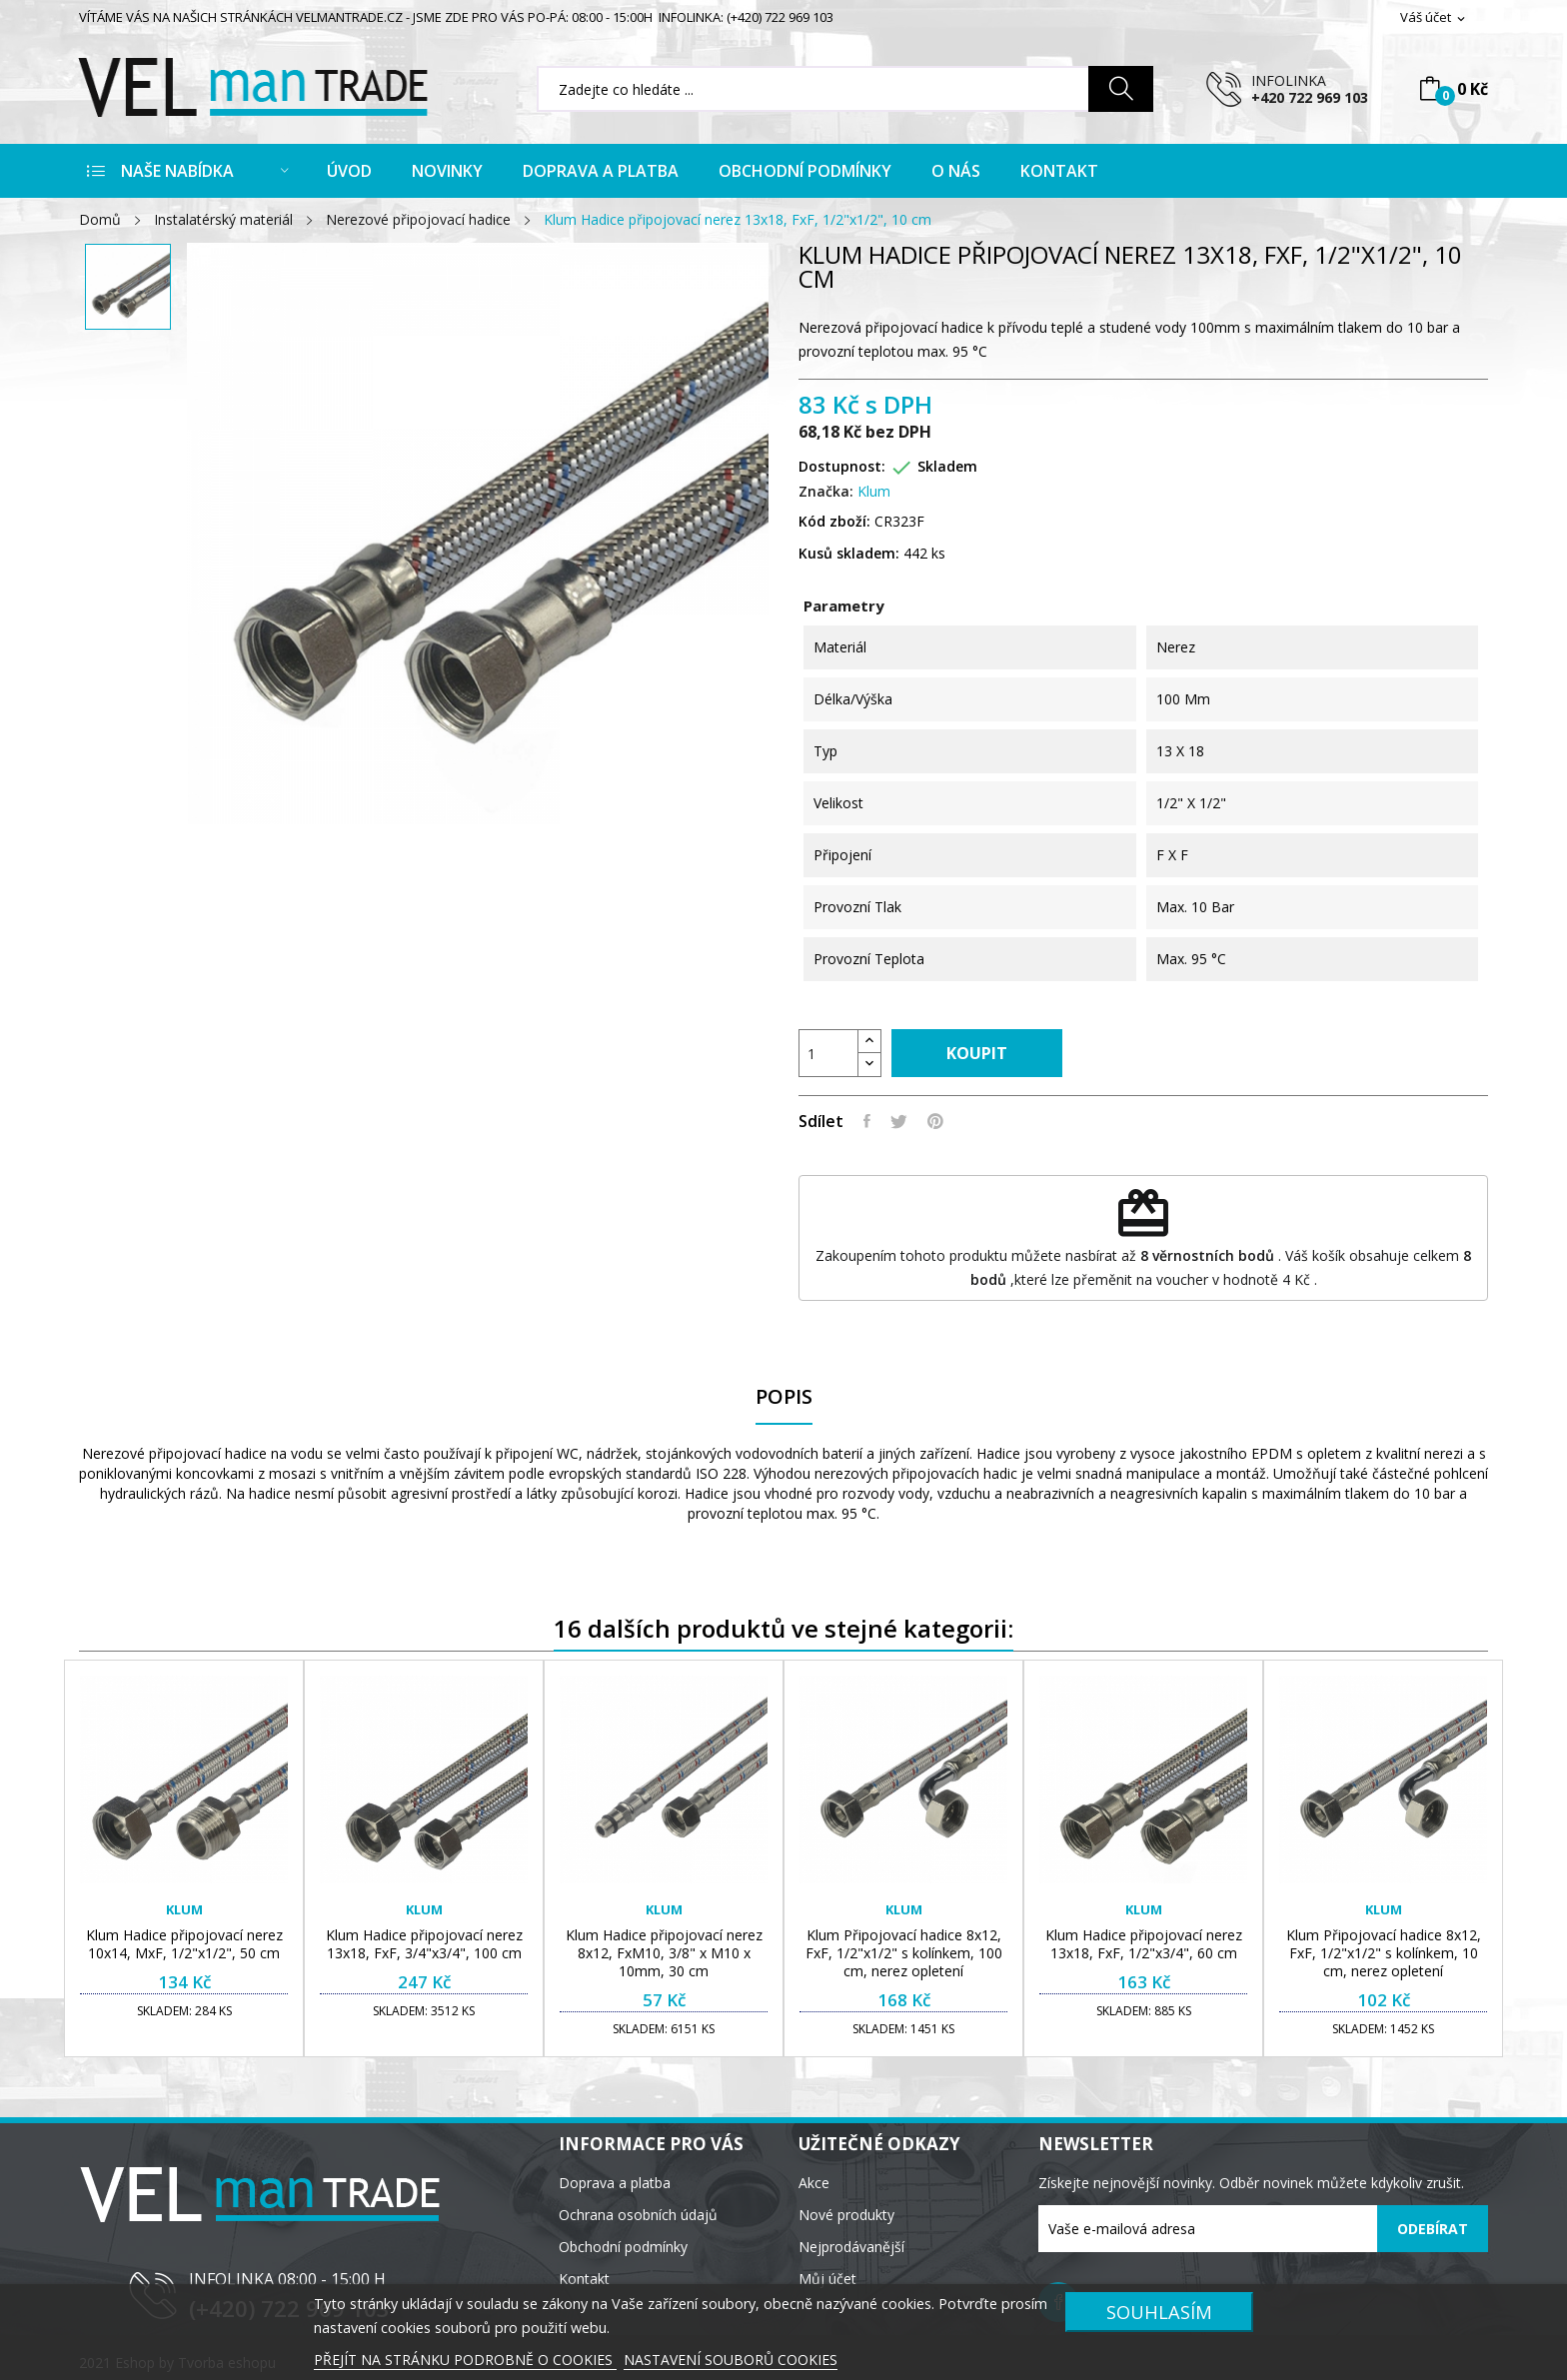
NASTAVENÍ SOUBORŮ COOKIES (730, 2359)
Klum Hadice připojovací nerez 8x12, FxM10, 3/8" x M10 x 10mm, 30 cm (664, 1953)
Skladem (947, 466)
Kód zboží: (834, 521)
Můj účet (827, 2278)
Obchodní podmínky (623, 2246)
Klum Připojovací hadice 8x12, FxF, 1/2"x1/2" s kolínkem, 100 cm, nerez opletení (903, 1953)
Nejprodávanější (851, 2246)
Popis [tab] (784, 1397)
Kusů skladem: (848, 553)
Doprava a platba (615, 2182)
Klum (873, 491)
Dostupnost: (841, 466)
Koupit (976, 1053)
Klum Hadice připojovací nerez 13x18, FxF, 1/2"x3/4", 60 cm (1143, 1944)
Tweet (898, 1121)
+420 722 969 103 (1309, 97)
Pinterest (935, 1121)
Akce (813, 2182)
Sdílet (866, 1121)
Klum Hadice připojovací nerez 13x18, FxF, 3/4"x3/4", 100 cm (424, 1944)
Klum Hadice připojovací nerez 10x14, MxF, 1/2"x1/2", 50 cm (184, 1944)
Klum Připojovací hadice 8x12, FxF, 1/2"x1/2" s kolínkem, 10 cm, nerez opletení (1383, 1953)
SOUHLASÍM (1159, 2311)
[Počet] (828, 1053)
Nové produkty (846, 2214)
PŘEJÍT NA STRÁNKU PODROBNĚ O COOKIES (465, 2359)
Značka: (825, 491)
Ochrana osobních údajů (638, 2214)
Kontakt (584, 2278)
